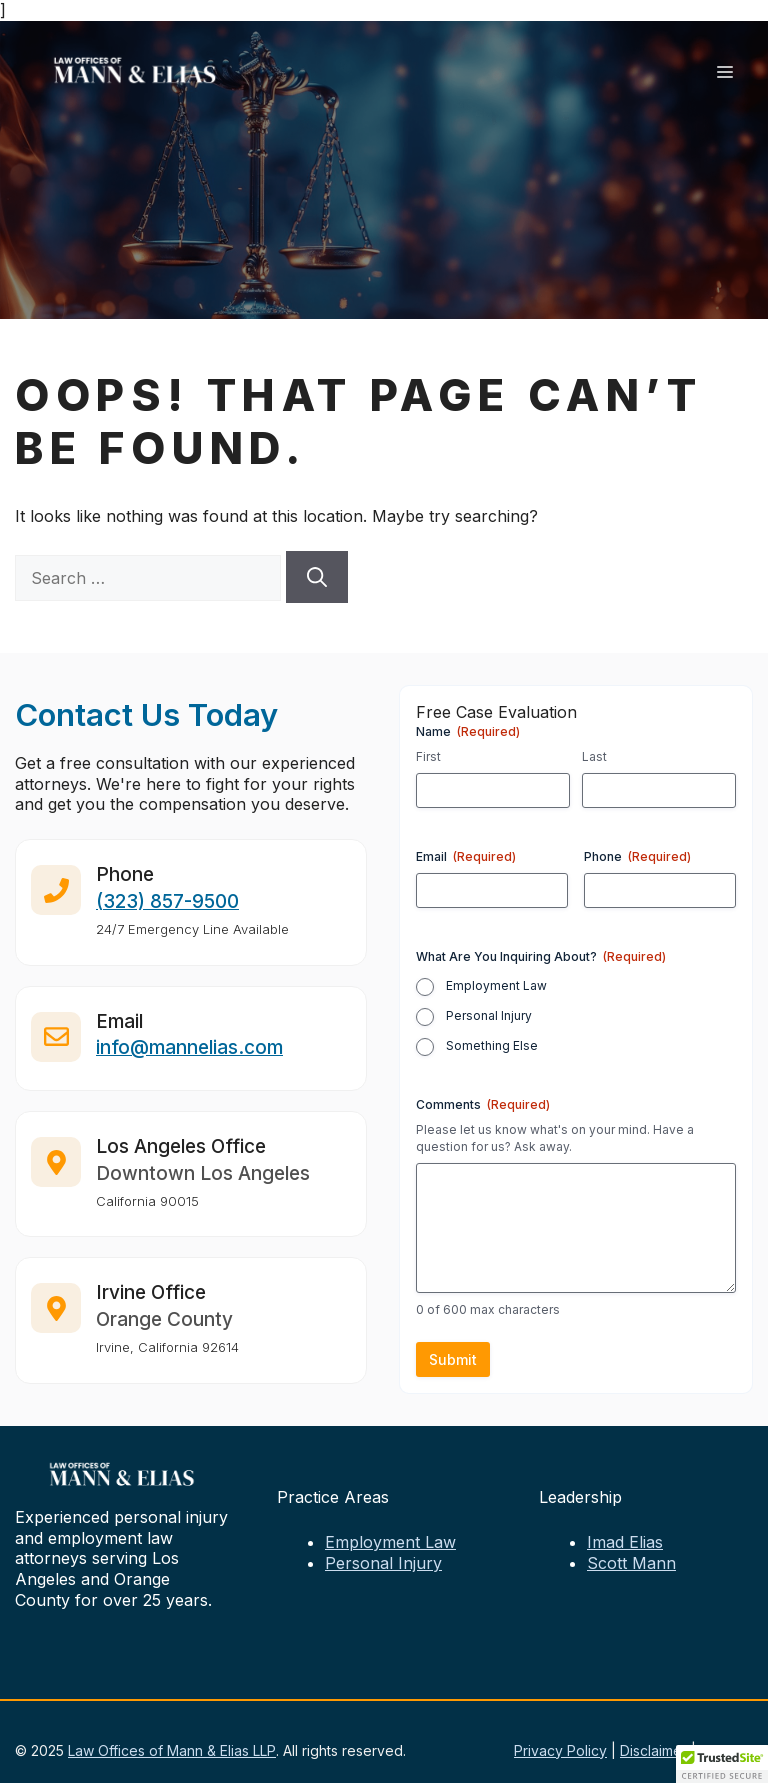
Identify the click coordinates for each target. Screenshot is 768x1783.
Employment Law (496, 985)
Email (466, 856)
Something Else (492, 1045)
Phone (637, 856)
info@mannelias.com (189, 1055)
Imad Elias (625, 1542)
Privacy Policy (560, 1750)
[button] (722, 1764)
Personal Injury (489, 1015)
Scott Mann (631, 1563)
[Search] (317, 577)
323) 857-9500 (171, 908)
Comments (483, 1104)
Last (594, 756)
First (428, 756)
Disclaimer (653, 1750)
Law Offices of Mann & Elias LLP (172, 1750)
